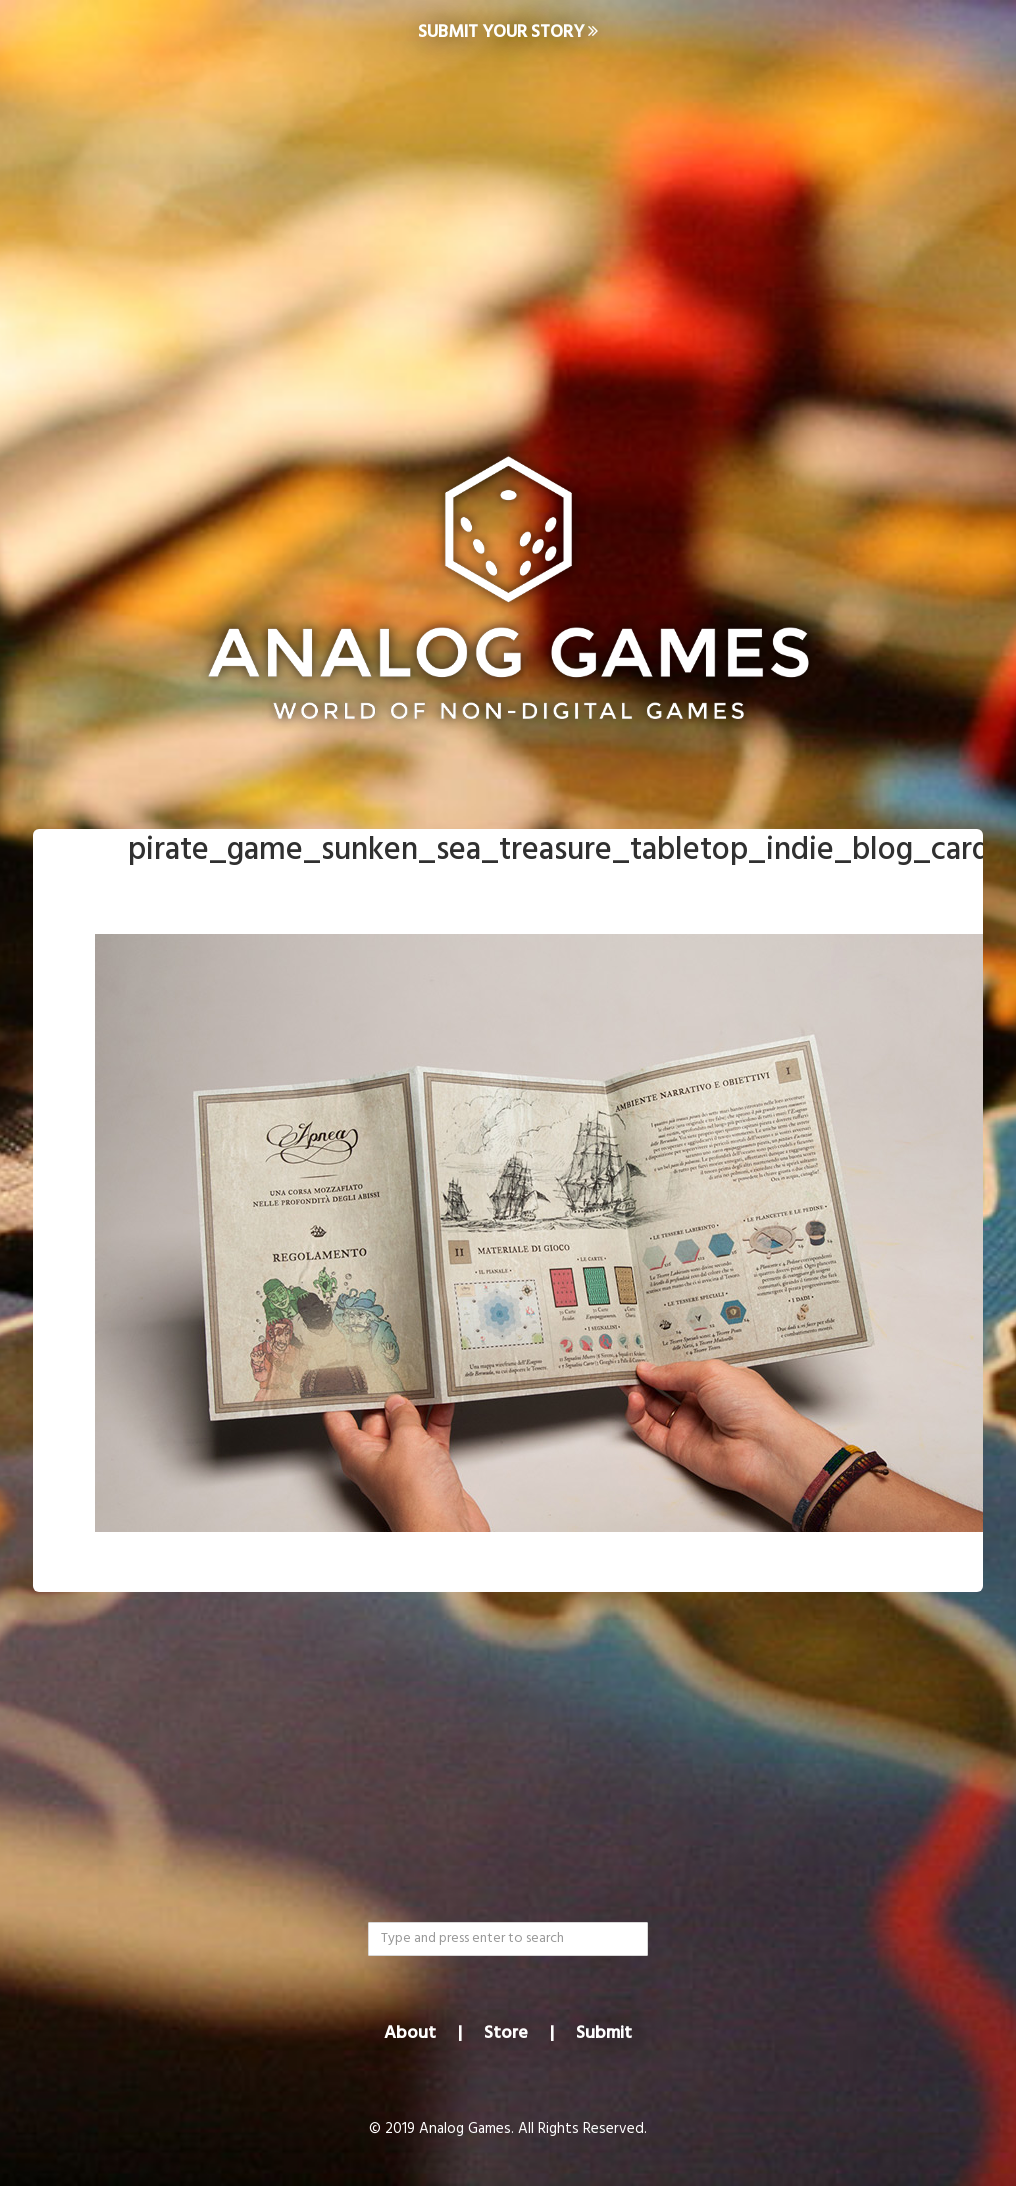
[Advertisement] (508, 226)
